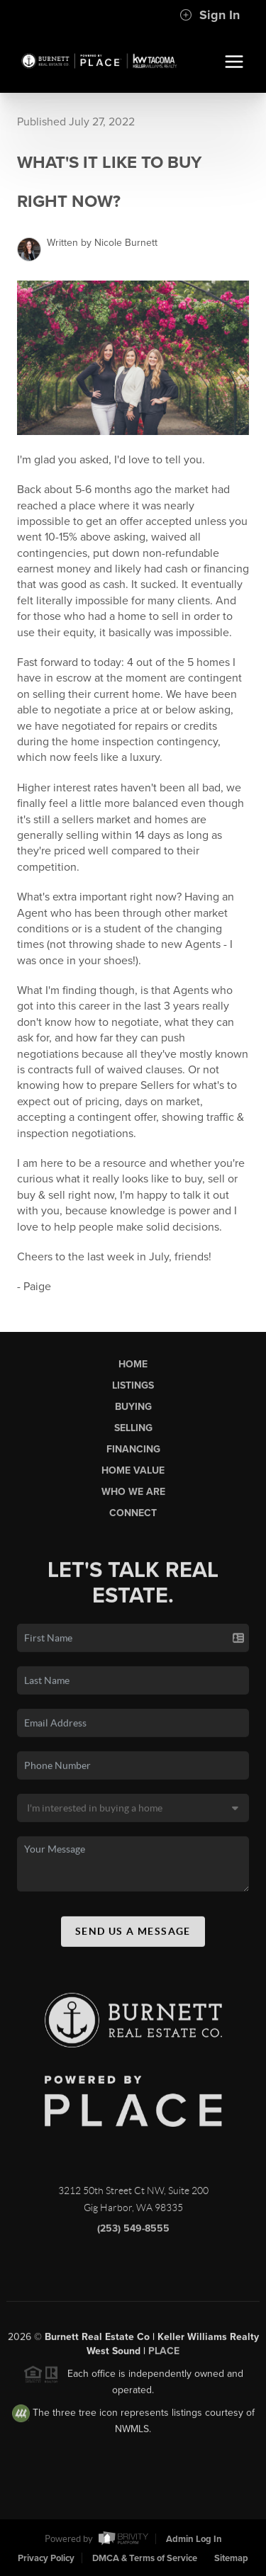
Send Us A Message (133, 1934)
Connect (133, 1516)
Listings (133, 1388)
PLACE (163, 2355)
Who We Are (133, 1495)
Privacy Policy (46, 2558)
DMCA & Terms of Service (144, 2558)
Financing (133, 1453)
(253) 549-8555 (133, 2232)
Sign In (209, 15)
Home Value (133, 1474)
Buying (133, 1409)
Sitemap (231, 2558)
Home (133, 1367)
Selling (133, 1431)
